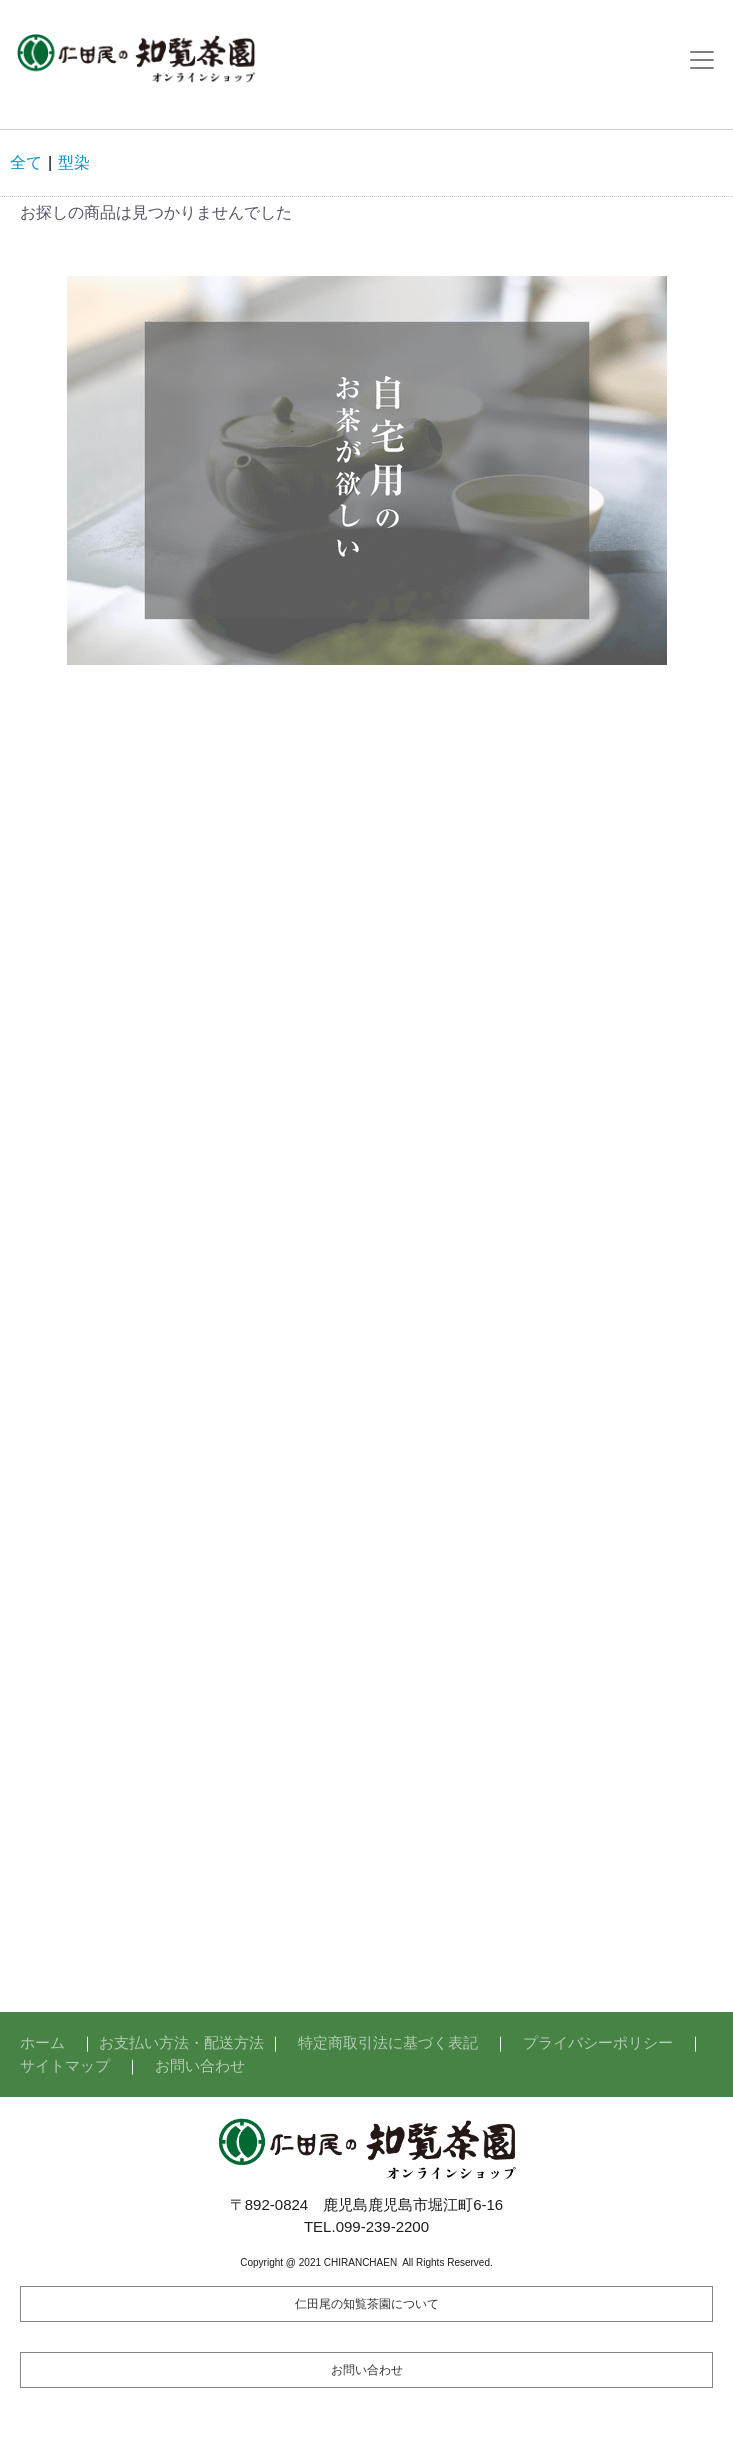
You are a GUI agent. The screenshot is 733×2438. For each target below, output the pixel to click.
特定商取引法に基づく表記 (388, 2042)
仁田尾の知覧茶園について (367, 2304)
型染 (74, 162)
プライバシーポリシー (598, 2042)
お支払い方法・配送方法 (181, 2042)
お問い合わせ (200, 2065)
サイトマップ (65, 2065)
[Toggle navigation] (702, 60)
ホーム (42, 2042)
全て (26, 162)
